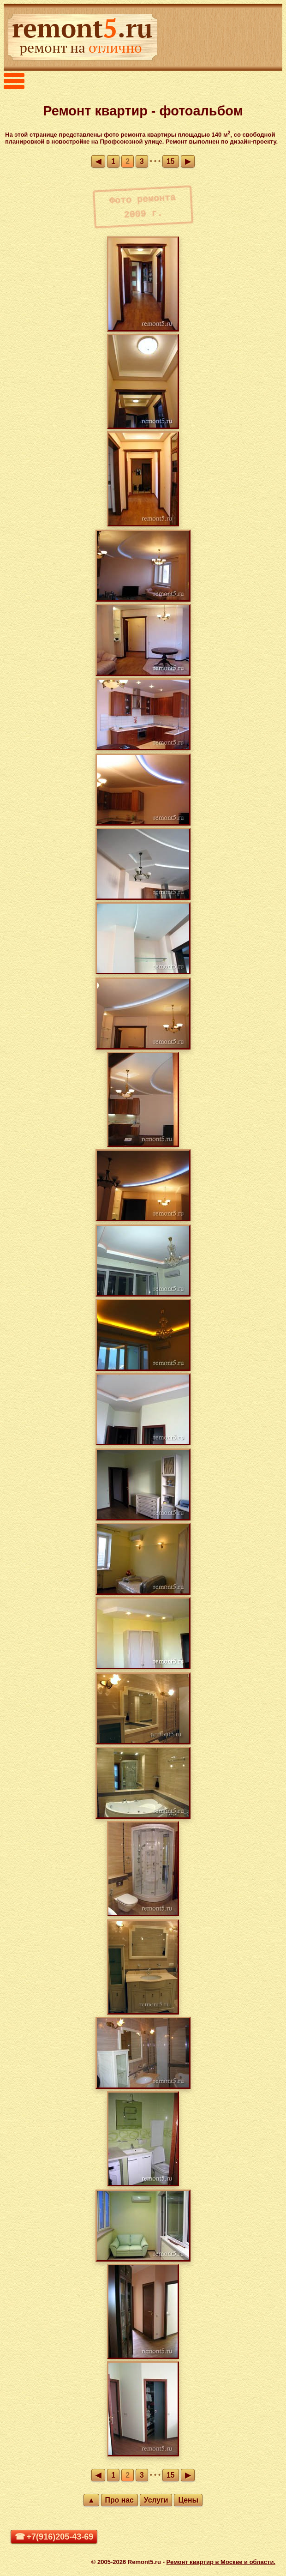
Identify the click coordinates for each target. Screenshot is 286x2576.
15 (171, 161)
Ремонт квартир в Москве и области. (221, 2561)
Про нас (119, 2500)
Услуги (156, 2500)
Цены (188, 2500)
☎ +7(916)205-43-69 (54, 2536)
